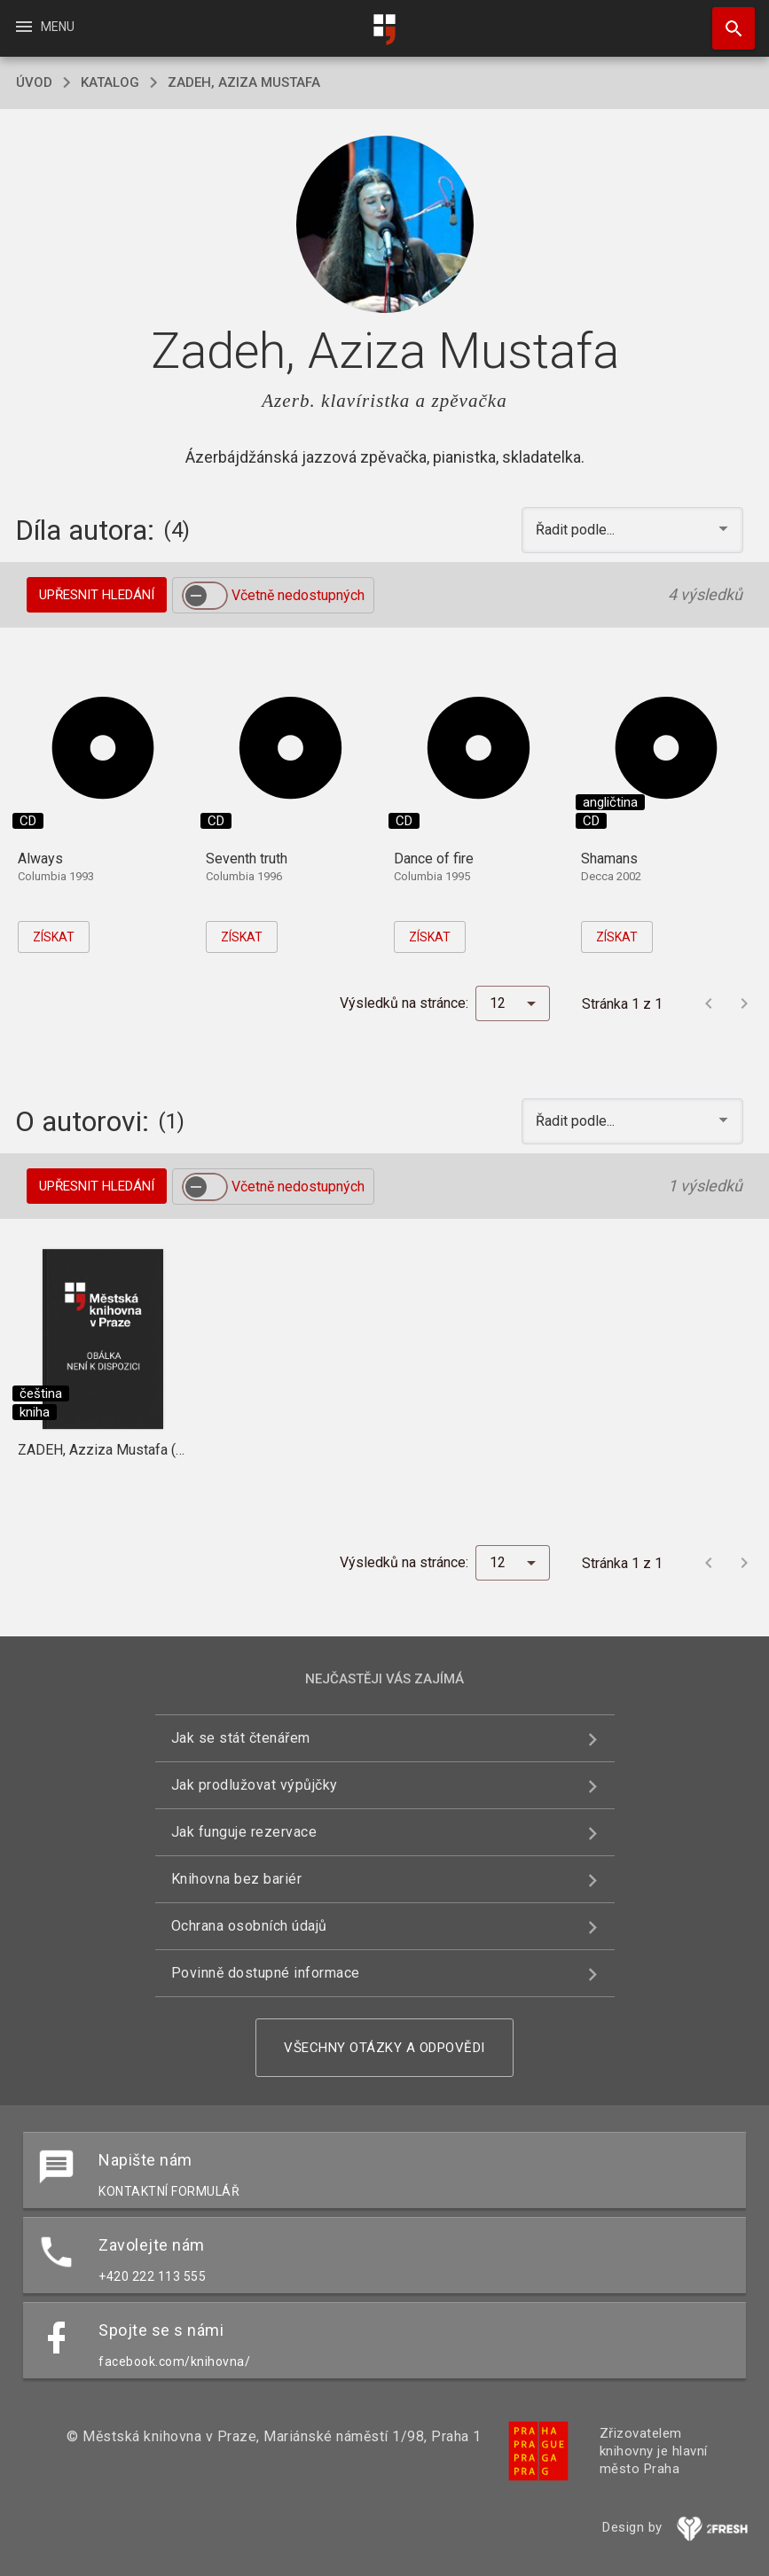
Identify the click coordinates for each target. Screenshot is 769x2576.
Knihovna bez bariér (236, 1878)
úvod (34, 82)
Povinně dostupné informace (265, 1972)
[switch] (205, 596)
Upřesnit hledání (96, 595)
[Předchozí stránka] (708, 1003)
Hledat (725, 19)
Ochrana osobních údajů (249, 1925)
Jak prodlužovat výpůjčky (254, 1784)
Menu (44, 26)
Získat (54, 937)
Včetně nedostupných (298, 595)
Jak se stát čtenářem (240, 1737)
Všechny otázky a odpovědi (384, 2048)
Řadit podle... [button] (577, 529)
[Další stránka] (744, 1003)
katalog (110, 82)
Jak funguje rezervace (244, 1831)
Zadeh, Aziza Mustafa (244, 82)
